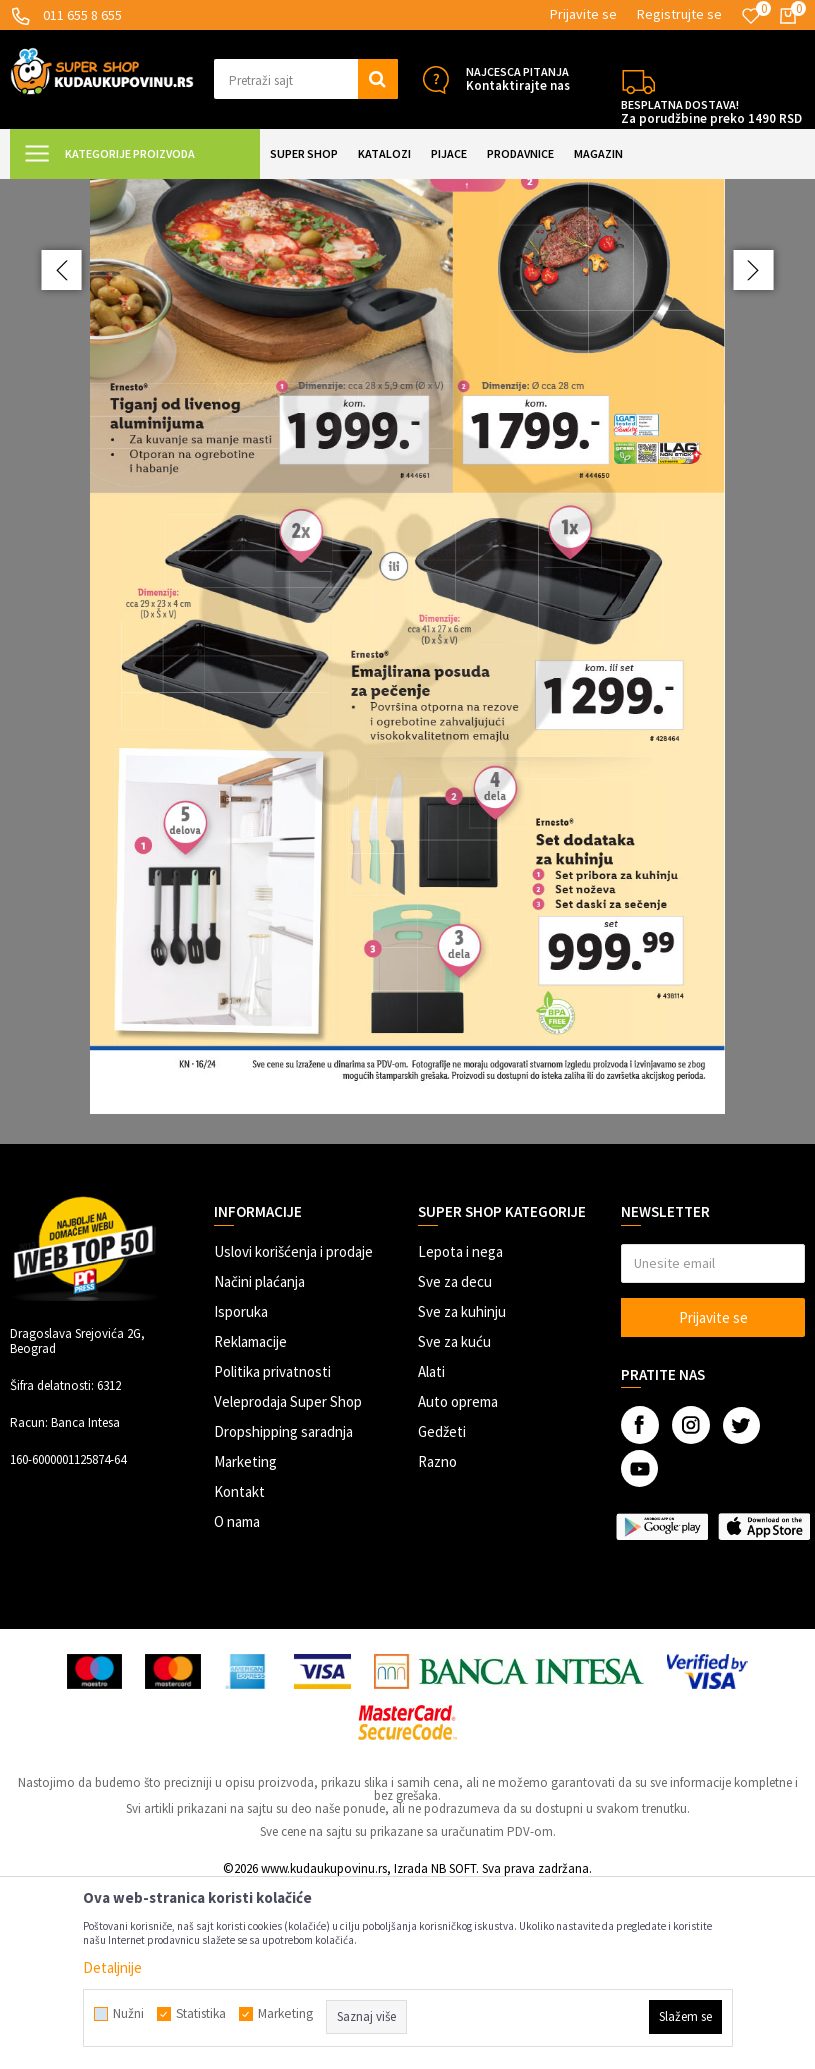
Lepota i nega (460, 1430)
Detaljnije (112, 1967)
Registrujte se (679, 14)
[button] (306, 79)
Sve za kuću (454, 1520)
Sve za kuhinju (462, 1490)
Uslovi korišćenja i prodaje (293, 1430)
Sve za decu (455, 1460)
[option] (407, 751)
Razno (437, 1640)
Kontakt (239, 1670)
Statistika (201, 2014)
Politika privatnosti (272, 1550)
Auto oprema (458, 1580)
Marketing (245, 1640)
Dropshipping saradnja (283, 1610)
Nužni (128, 2014)
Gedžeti (442, 1610)
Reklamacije (250, 1520)
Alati (431, 1550)
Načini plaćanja (259, 1460)
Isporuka (241, 1490)
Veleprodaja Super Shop (288, 1580)
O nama (237, 1700)
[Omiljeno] (751, 16)
